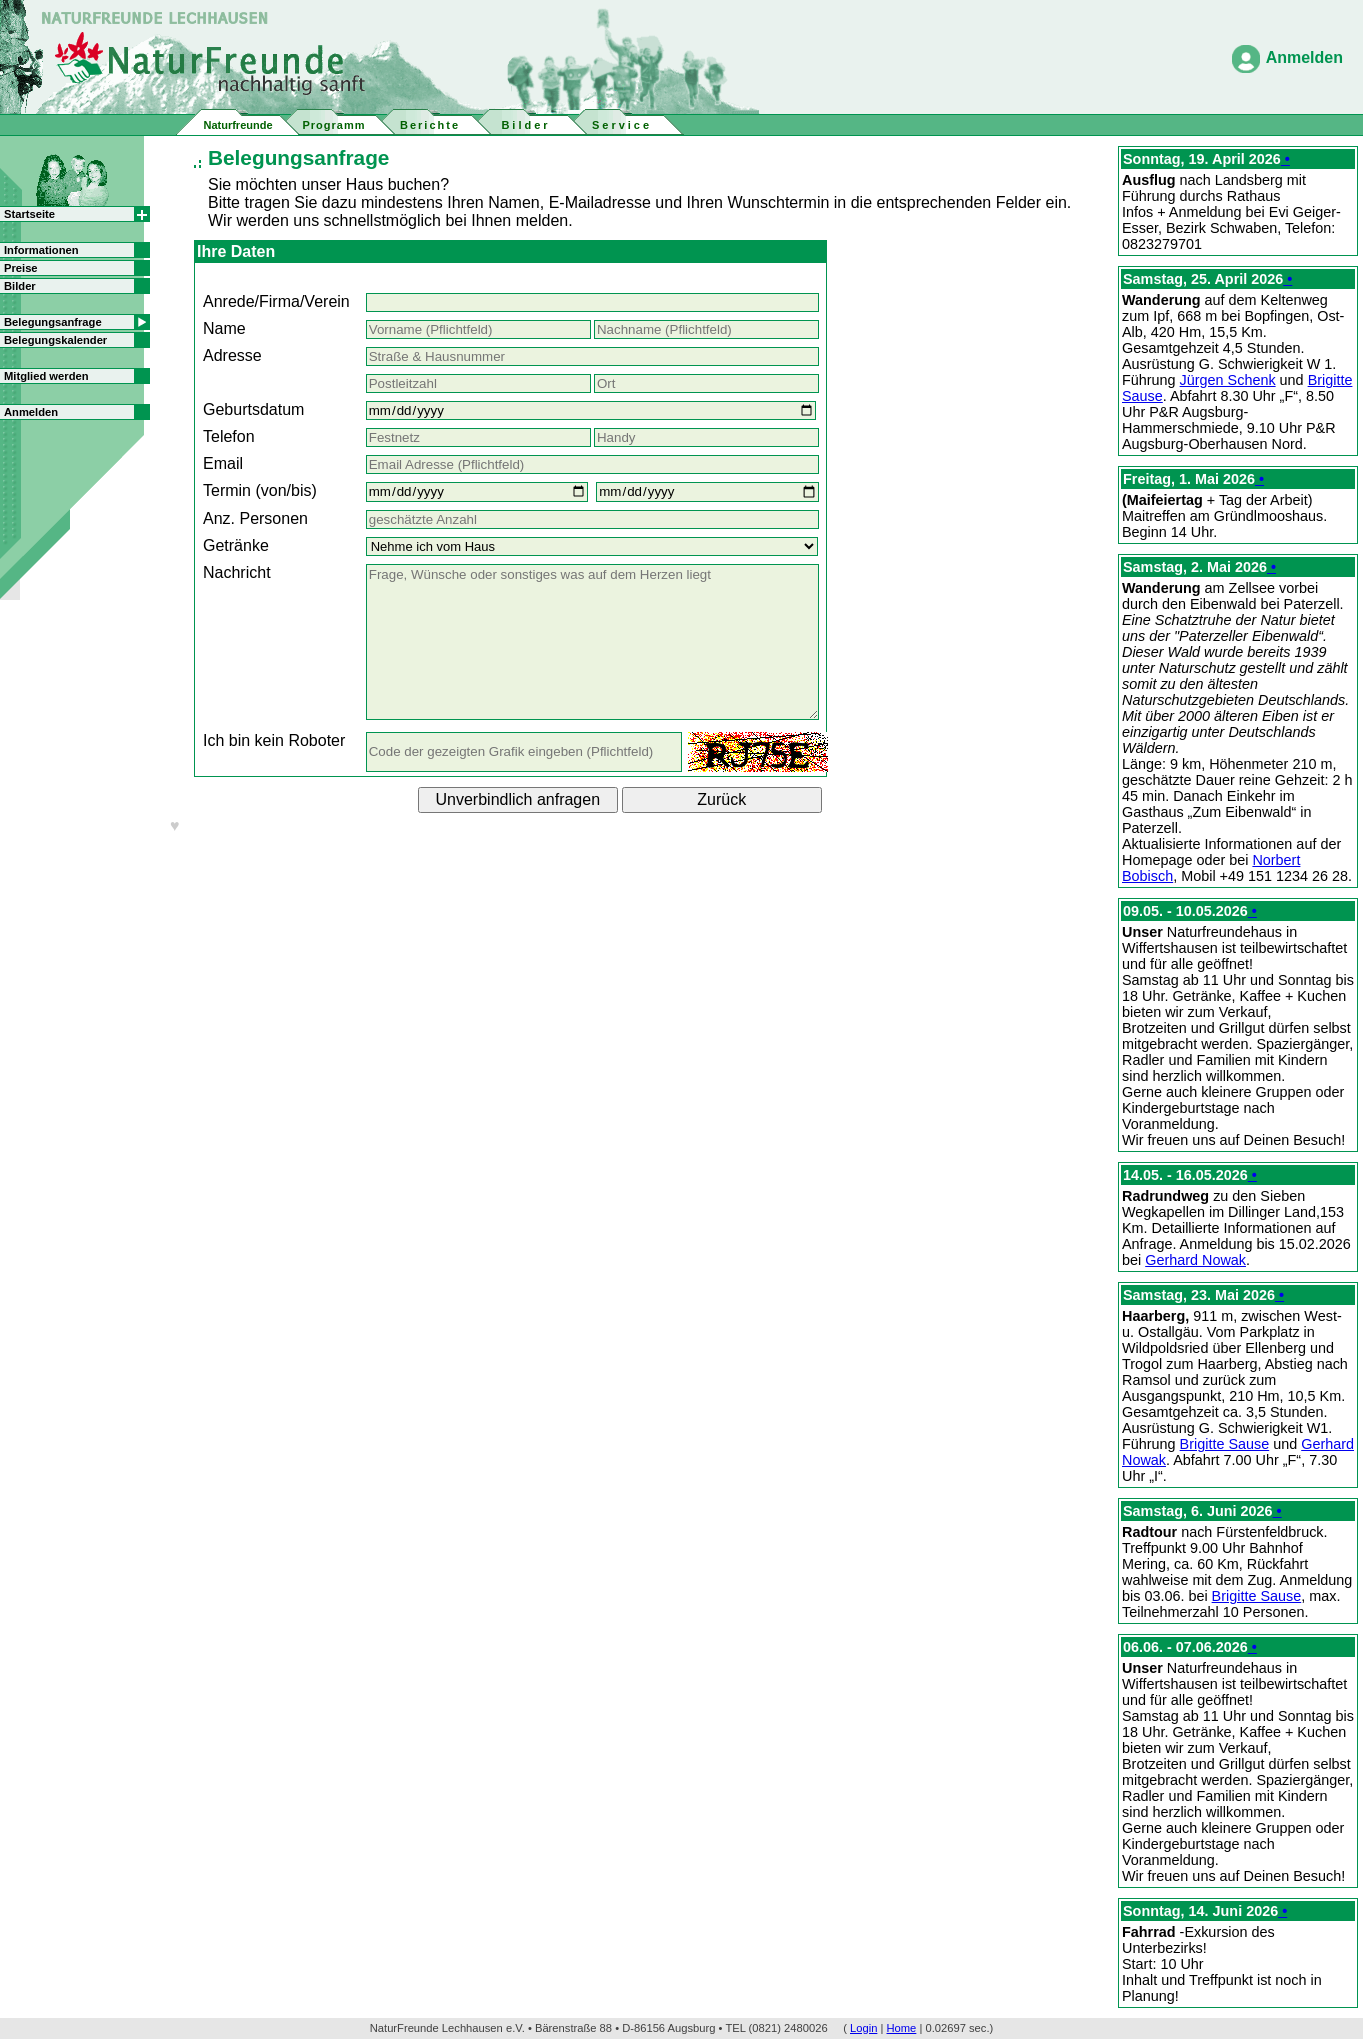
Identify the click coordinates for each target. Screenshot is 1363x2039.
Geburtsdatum (253, 409)
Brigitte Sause (1225, 1444)
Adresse (232, 355)
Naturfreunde (237, 125)
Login (863, 2028)
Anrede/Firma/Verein (276, 301)
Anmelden (1304, 57)
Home (902, 2028)
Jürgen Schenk (1228, 380)
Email (223, 463)
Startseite (29, 214)
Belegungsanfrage (53, 322)
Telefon (229, 436)
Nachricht (237, 572)
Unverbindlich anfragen (518, 799)
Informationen (41, 250)
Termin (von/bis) (260, 490)
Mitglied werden (46, 376)
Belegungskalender (55, 340)
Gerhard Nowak (1195, 1260)
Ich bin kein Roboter (274, 740)
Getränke (236, 545)
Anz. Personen (255, 518)
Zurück (721, 799)
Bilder (20, 286)
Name (224, 328)
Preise (21, 268)
